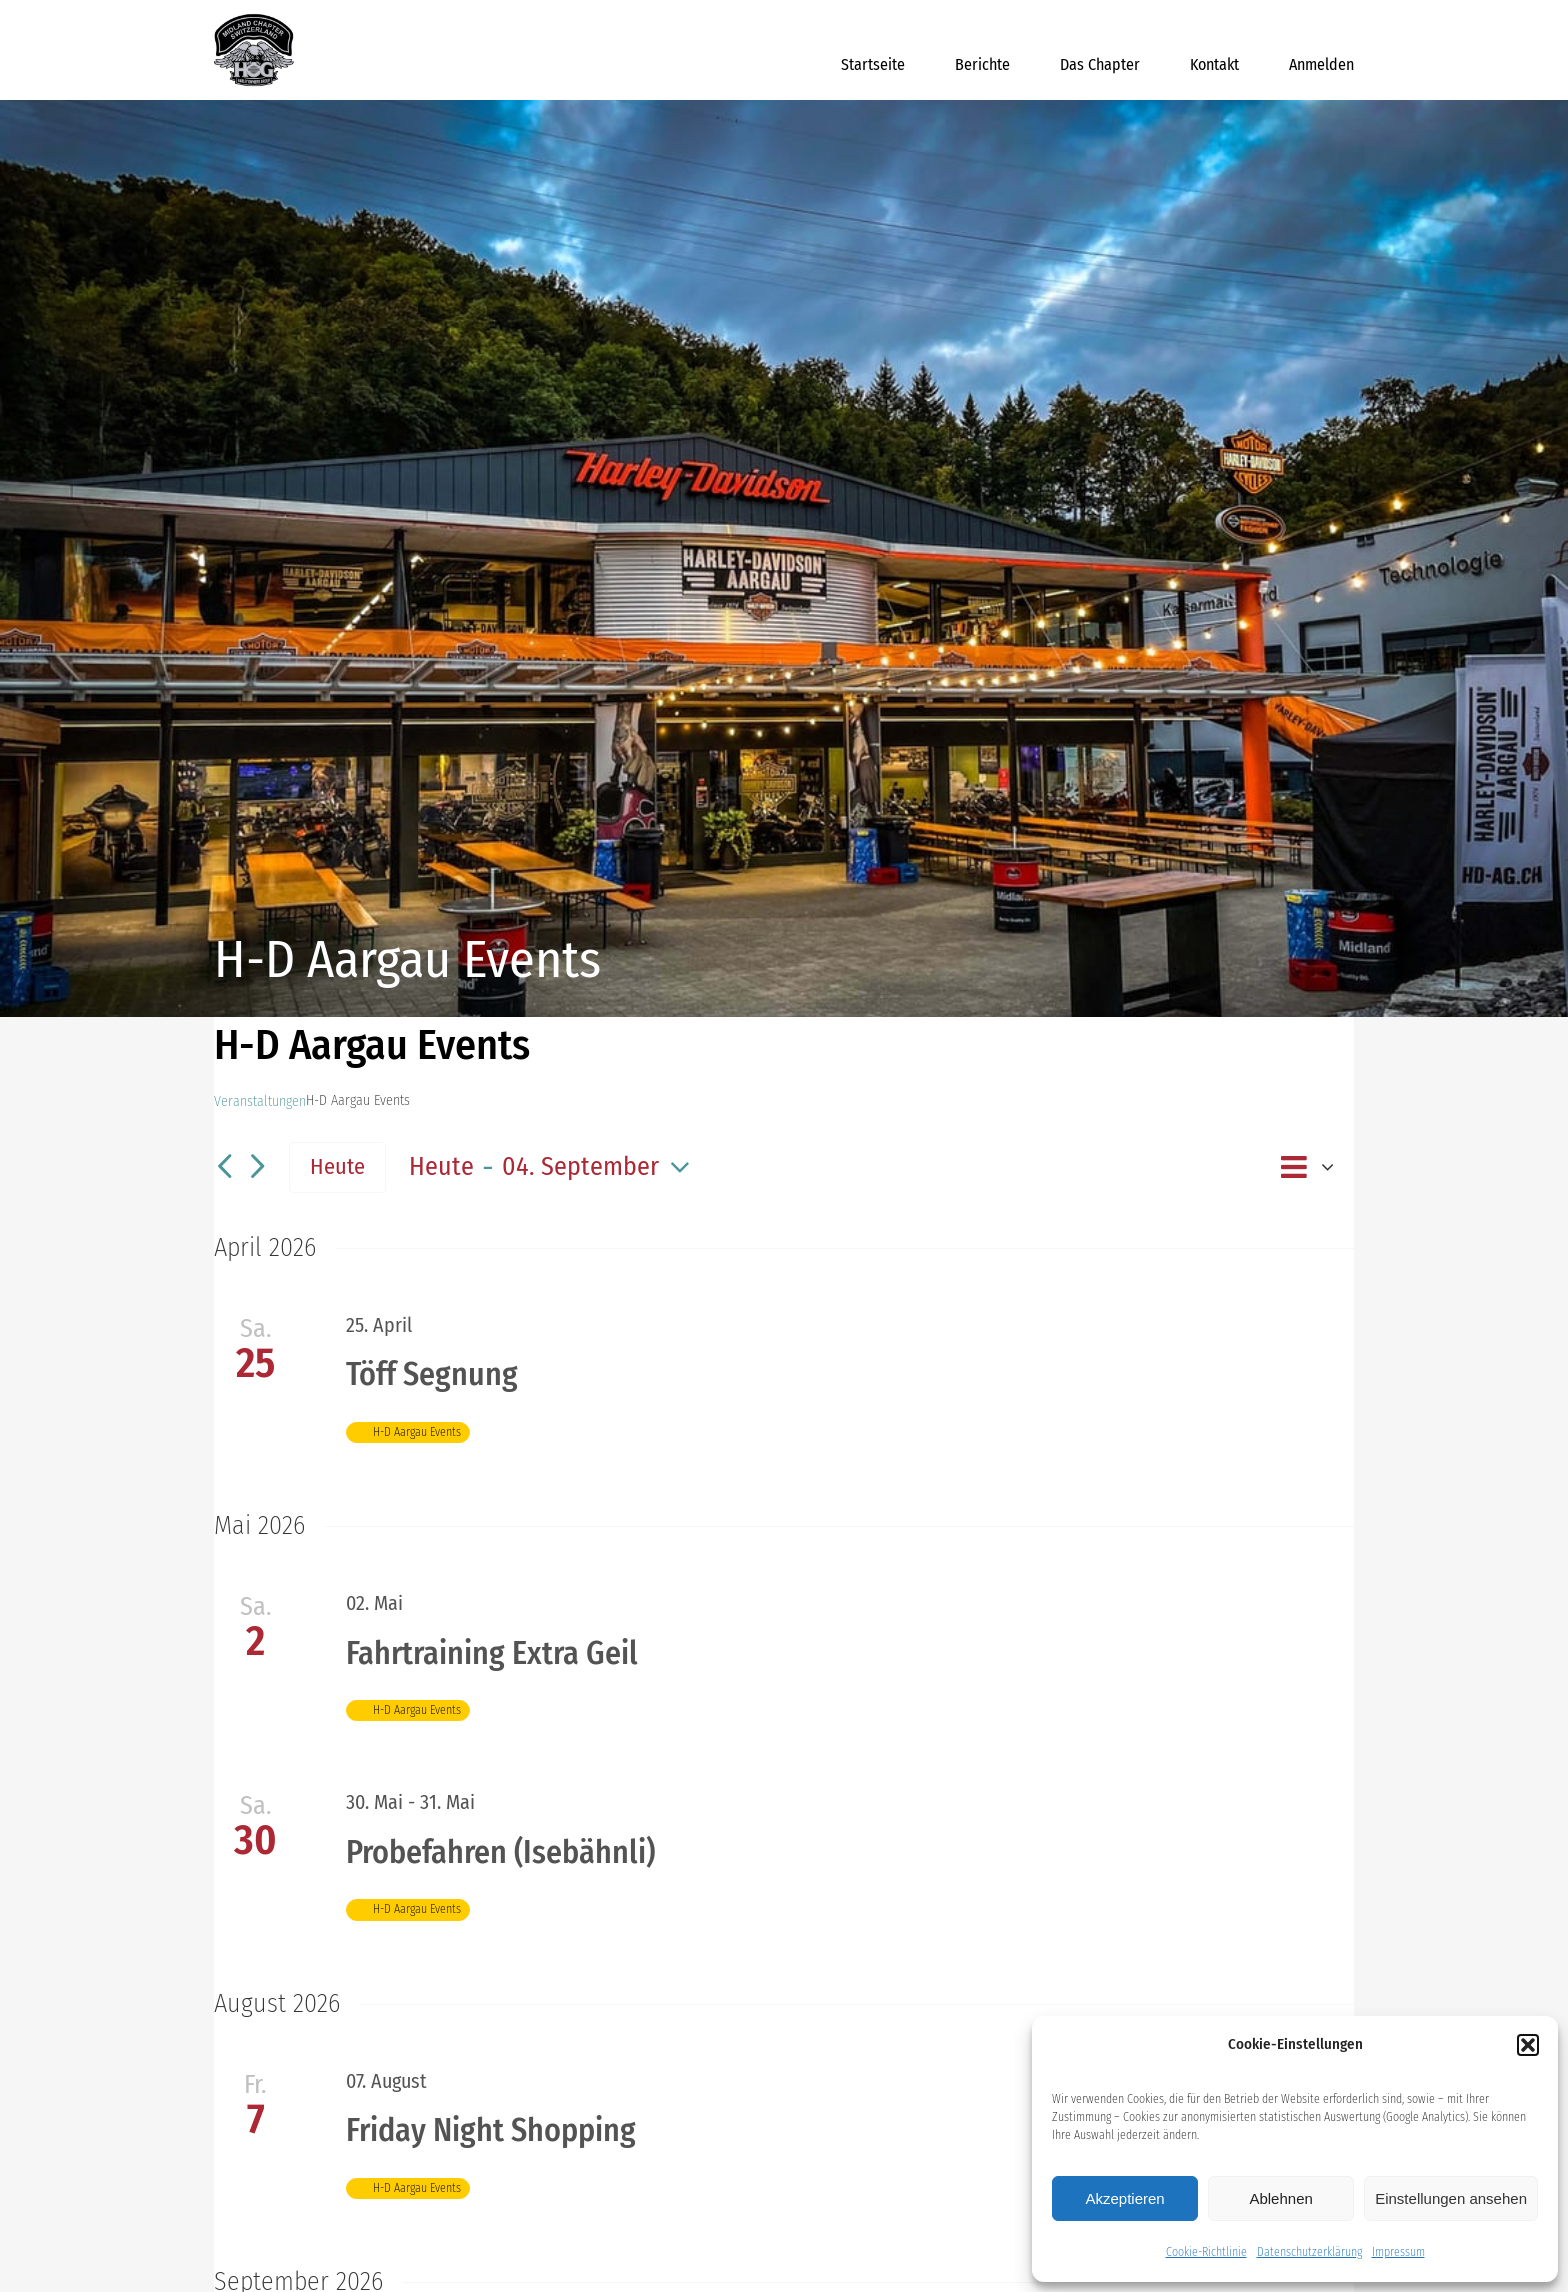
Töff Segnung (432, 1374)
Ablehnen (1280, 2198)
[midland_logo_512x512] (254, 20)
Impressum (1398, 2252)
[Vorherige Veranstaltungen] (224, 1168)
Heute (337, 1166)
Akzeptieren (1124, 2198)
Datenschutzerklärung (1309, 2252)
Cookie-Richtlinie (1206, 2252)
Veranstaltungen (260, 1101)
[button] (1528, 2045)
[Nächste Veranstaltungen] (257, 1168)
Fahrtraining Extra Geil (492, 1653)
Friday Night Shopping (491, 2130)
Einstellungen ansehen (1451, 2198)
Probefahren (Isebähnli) (500, 1852)
